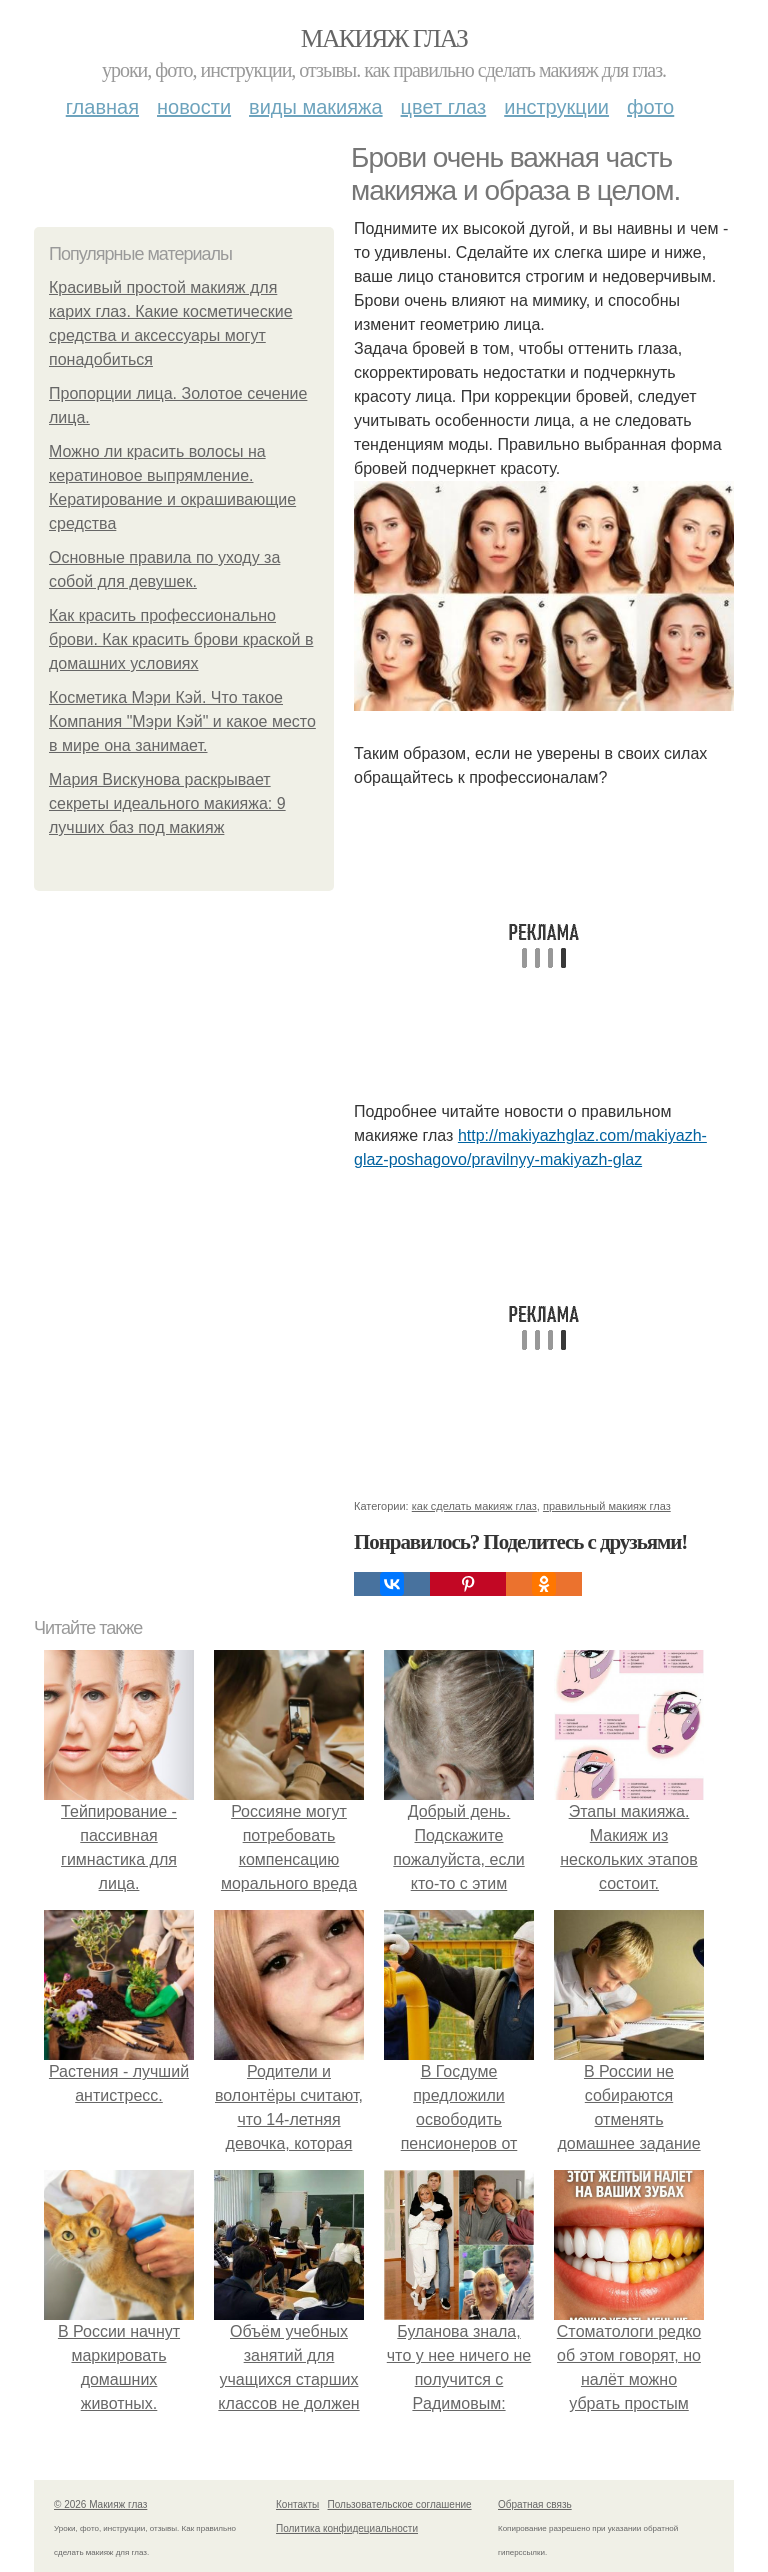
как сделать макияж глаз (474, 1506)
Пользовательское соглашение (400, 2504)
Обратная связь (535, 2504)
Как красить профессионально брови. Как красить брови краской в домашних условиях (181, 639)
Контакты (297, 2504)
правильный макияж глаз (607, 1506)
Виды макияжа (316, 107)
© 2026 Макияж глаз (100, 2504)
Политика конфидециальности (347, 2528)
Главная (102, 107)
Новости (194, 107)
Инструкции (556, 107)
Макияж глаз (384, 38)
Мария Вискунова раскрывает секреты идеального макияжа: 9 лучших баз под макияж (167, 803)
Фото (650, 107)
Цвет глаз (444, 107)
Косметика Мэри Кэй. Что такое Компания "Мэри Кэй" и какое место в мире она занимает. (182, 721)
